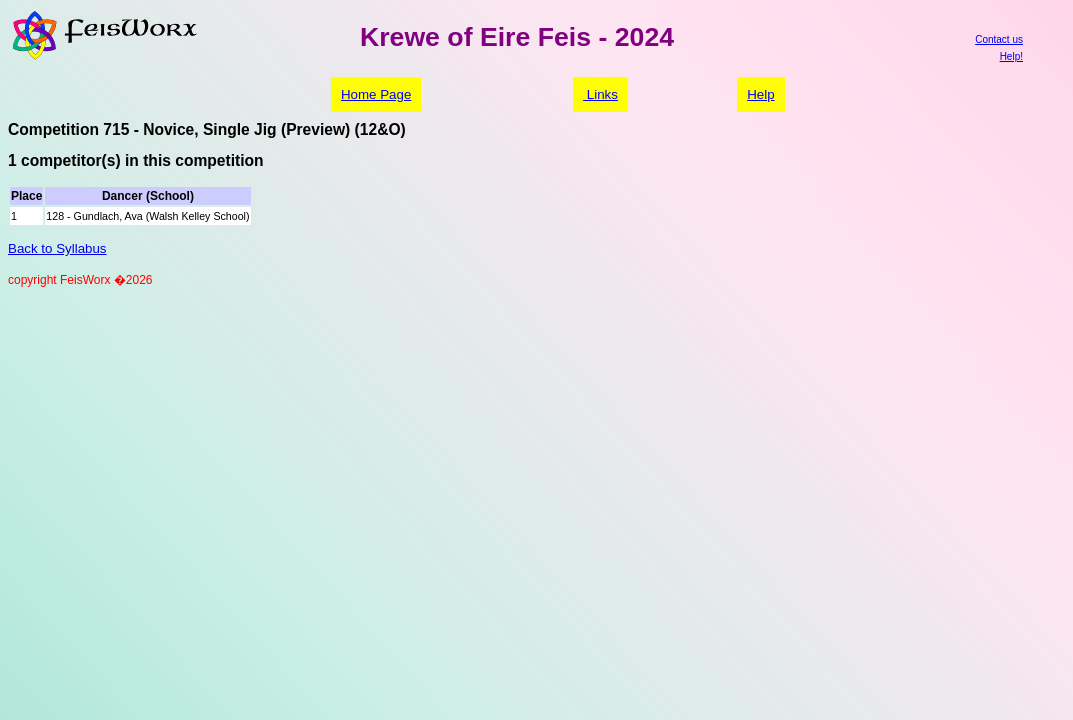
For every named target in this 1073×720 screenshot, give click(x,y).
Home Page (376, 94)
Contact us (999, 39)
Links (600, 94)
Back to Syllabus (57, 248)
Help (760, 94)
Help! (1011, 56)
